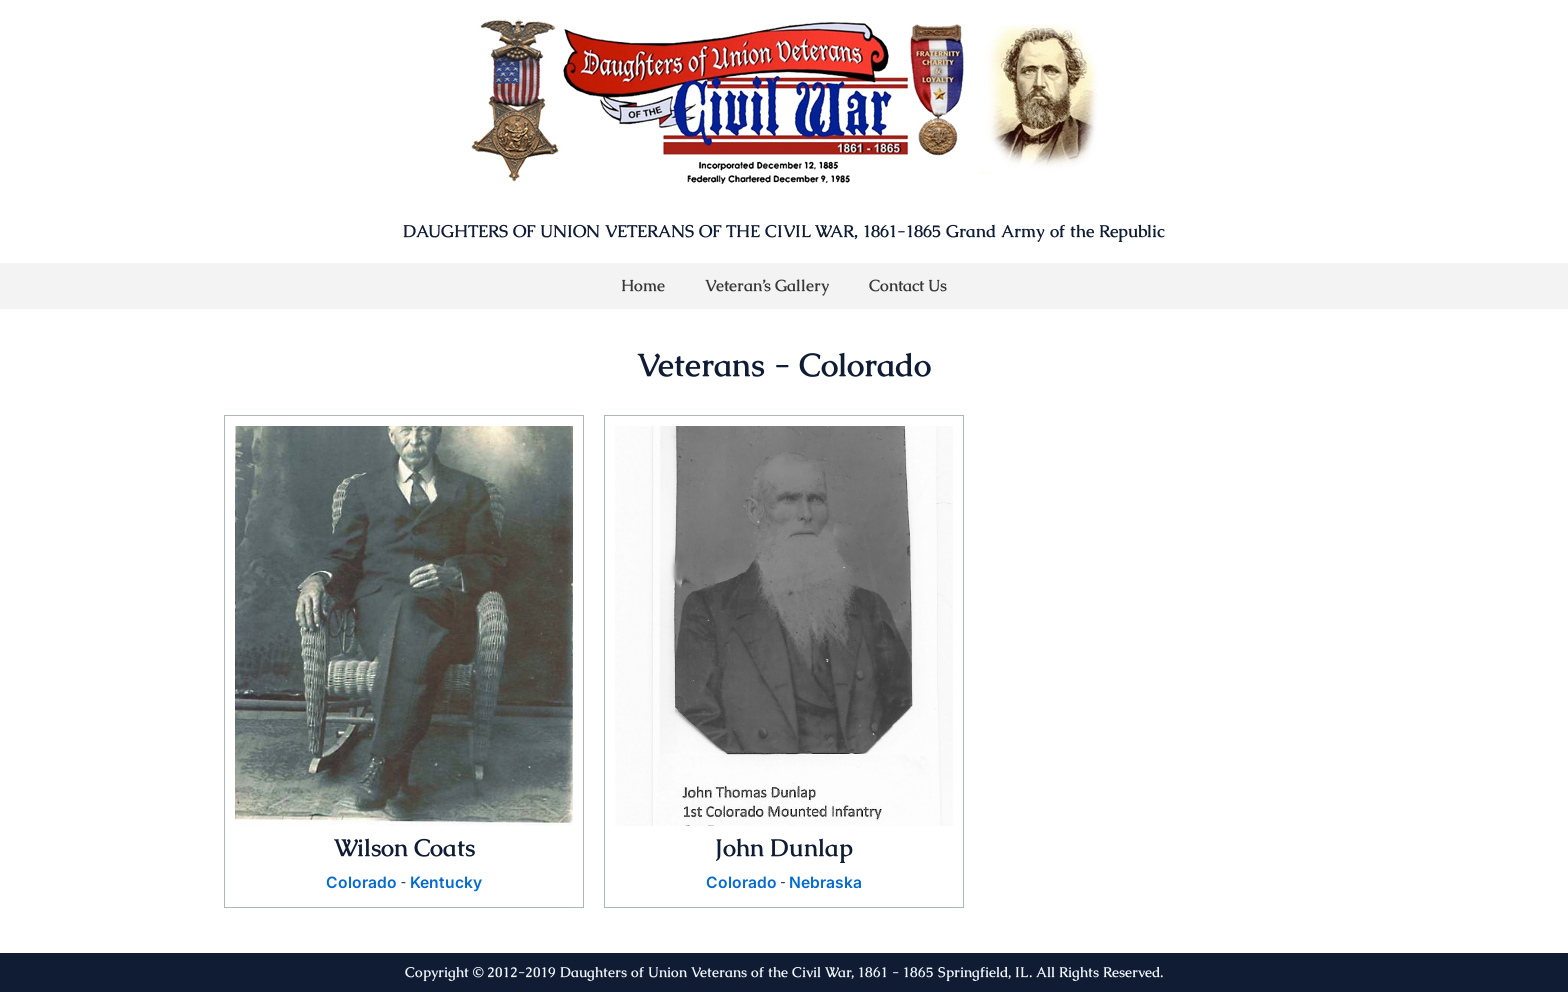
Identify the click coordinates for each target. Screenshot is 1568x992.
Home (643, 285)
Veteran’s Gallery (767, 285)
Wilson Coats (404, 847)
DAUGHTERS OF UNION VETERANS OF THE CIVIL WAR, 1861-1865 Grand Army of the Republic (784, 231)
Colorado (361, 883)
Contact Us (908, 285)
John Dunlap (784, 847)
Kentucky (446, 883)
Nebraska (825, 883)
